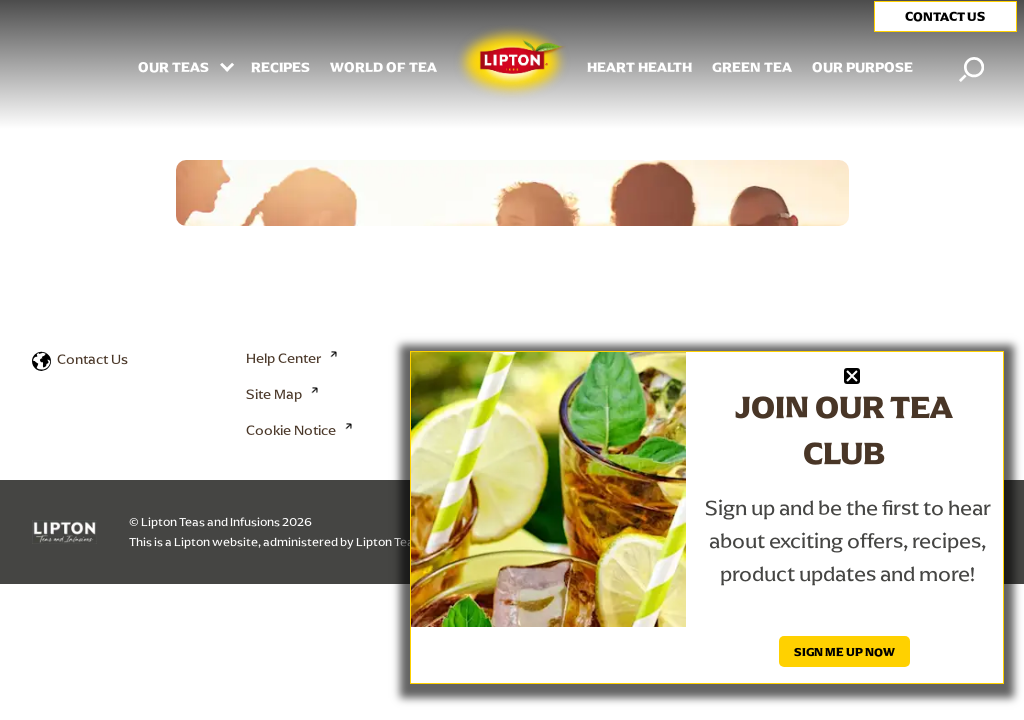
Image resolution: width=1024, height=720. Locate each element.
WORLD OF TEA (383, 68)
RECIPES (280, 68)
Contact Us (92, 359)
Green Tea (752, 68)
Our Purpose (862, 68)
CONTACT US (945, 16)
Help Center (283, 358)
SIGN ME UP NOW (844, 651)
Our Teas (175, 68)
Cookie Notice (291, 430)
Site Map (274, 394)
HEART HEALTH (639, 68)
